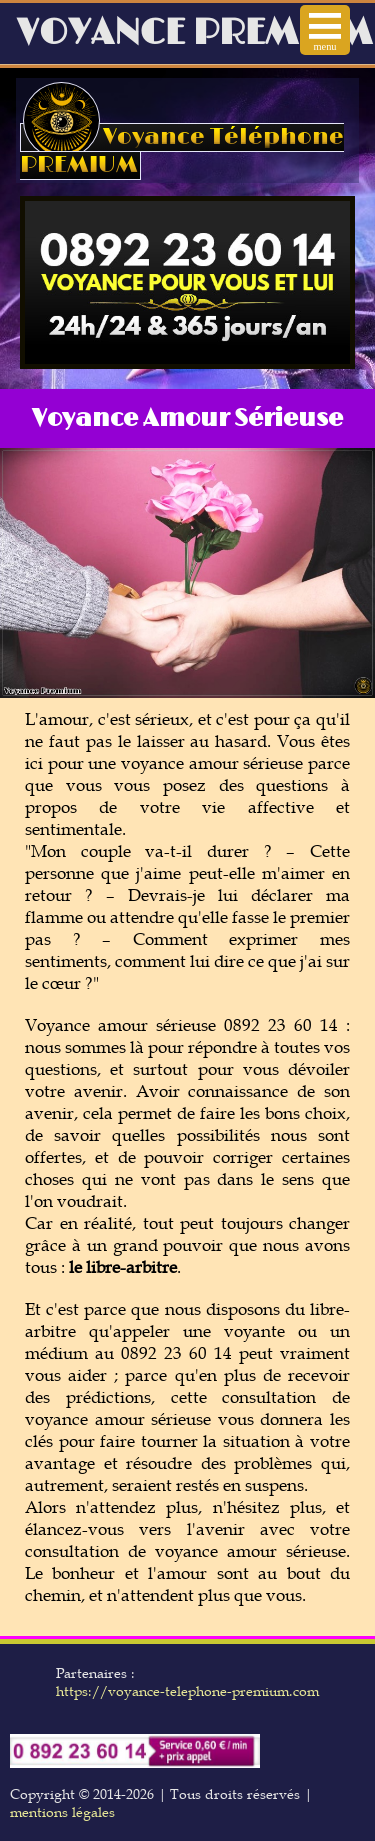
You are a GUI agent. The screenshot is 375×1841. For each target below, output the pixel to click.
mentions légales (62, 1812)
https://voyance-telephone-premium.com (187, 1691)
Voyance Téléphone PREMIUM (182, 151)
